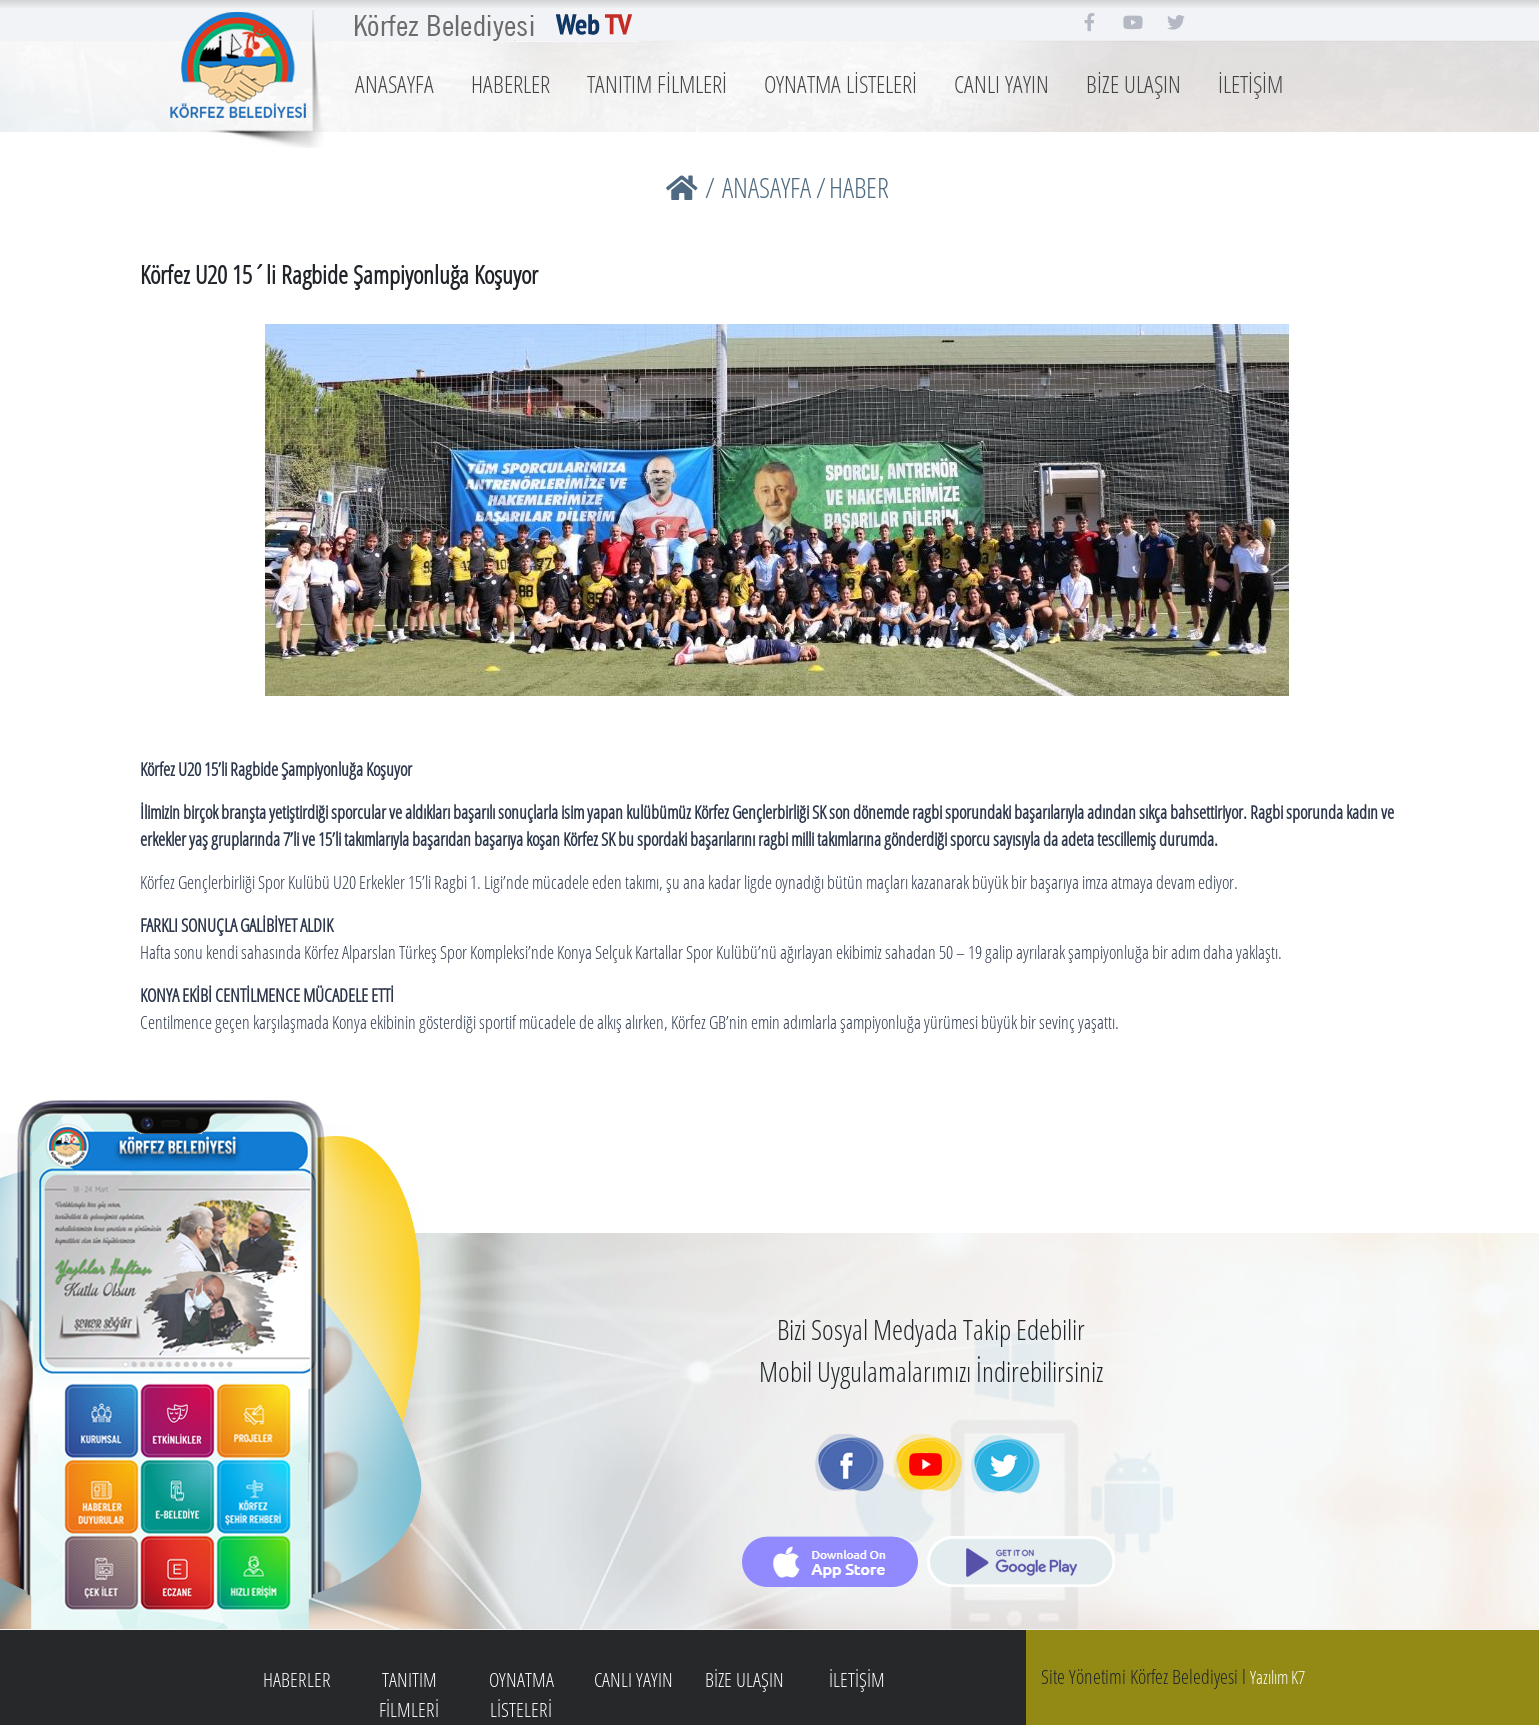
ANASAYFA (394, 83)
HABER (859, 187)
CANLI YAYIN (1001, 83)
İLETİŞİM (1250, 83)
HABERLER (510, 83)
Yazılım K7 (1277, 1677)
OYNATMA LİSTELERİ (840, 83)
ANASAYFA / (774, 187)
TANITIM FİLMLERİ (657, 83)
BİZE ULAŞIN (1133, 83)
